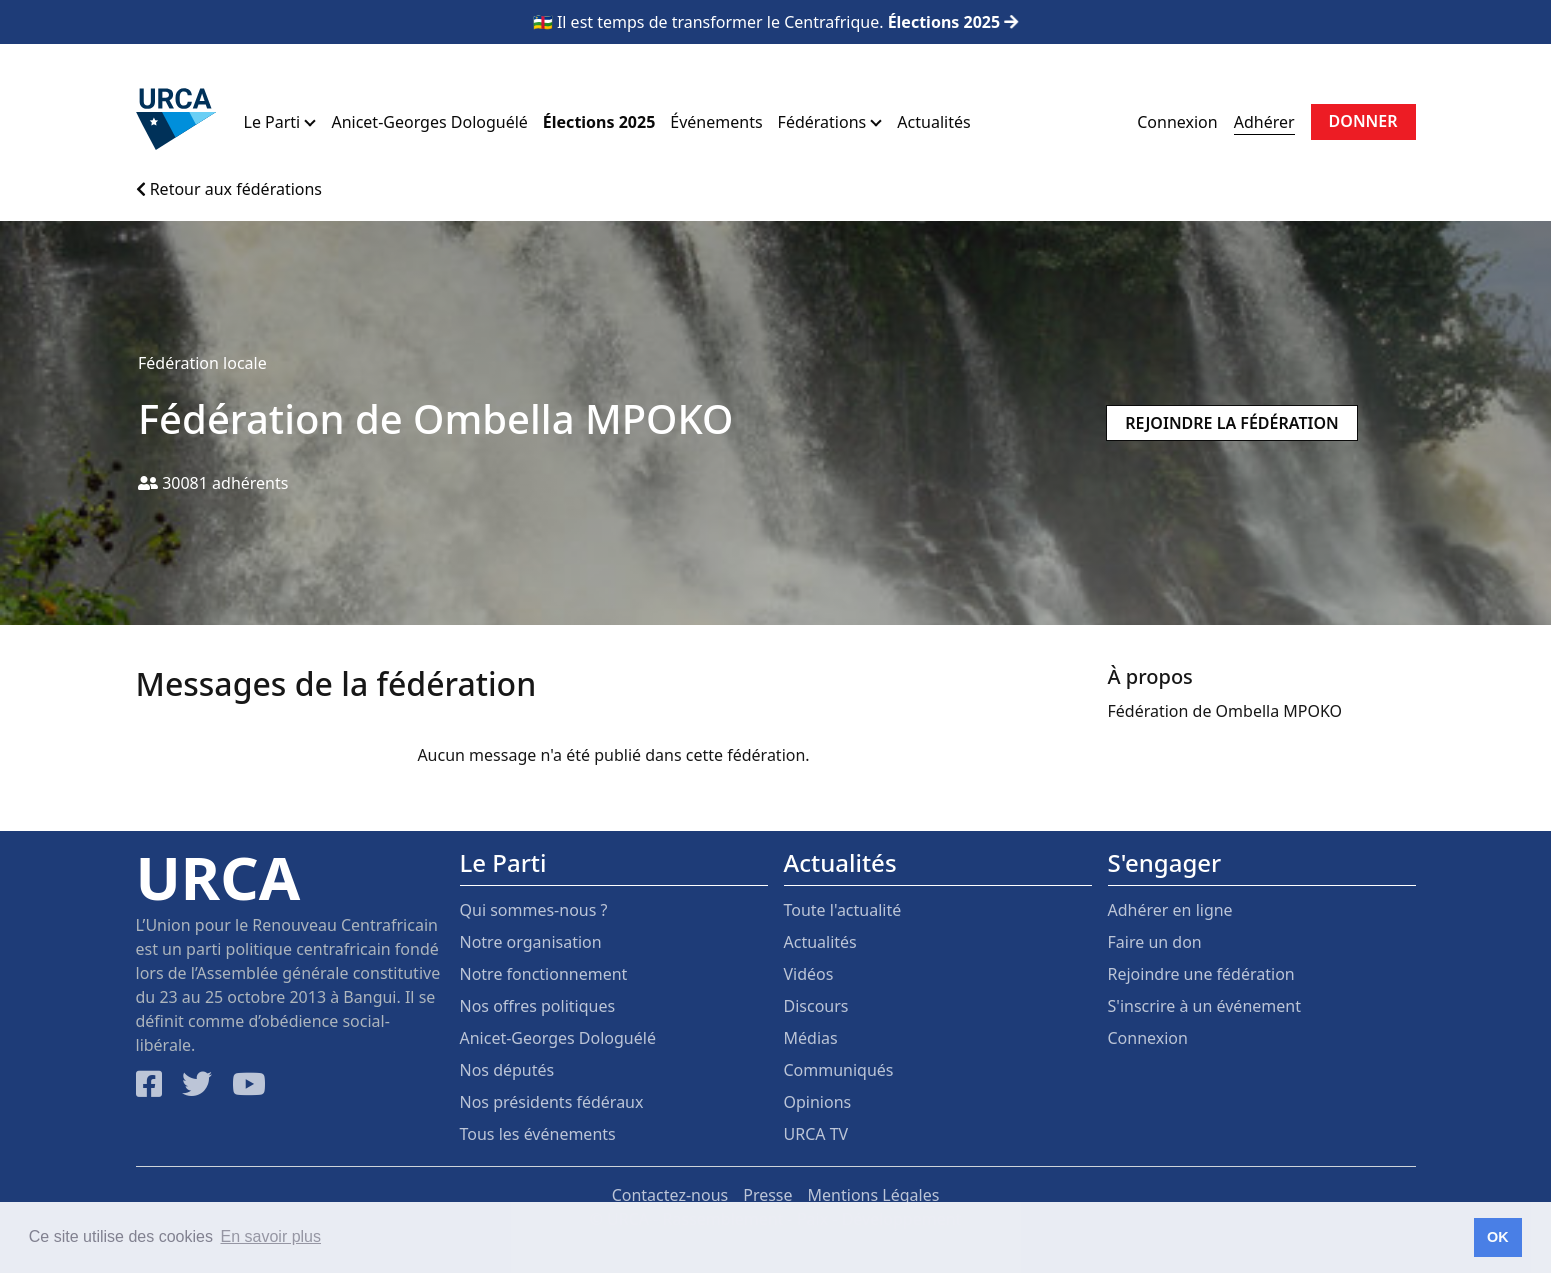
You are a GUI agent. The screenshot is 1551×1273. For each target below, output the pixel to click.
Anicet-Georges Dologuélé (429, 122)
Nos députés (507, 1070)
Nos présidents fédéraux (552, 1102)
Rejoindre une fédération (1201, 974)
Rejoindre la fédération (1231, 423)
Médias (811, 1038)
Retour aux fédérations (229, 189)
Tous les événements (538, 1134)
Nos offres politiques (538, 1006)
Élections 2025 (599, 122)
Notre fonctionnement (544, 974)
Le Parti (280, 122)
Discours (816, 1006)
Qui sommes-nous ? (534, 910)
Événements (716, 122)
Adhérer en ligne (1170, 910)
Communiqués (839, 1070)
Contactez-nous (670, 1195)
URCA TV (816, 1134)
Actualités (933, 122)
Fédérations (830, 122)
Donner (1363, 121)
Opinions (818, 1102)
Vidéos (809, 974)
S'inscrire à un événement (1204, 1006)
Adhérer (1264, 122)
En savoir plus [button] (271, 1236)
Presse (767, 1195)
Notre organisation (531, 942)
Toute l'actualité (843, 910)
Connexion (1177, 122)
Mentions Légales (874, 1195)
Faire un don (1155, 942)
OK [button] (1498, 1237)
